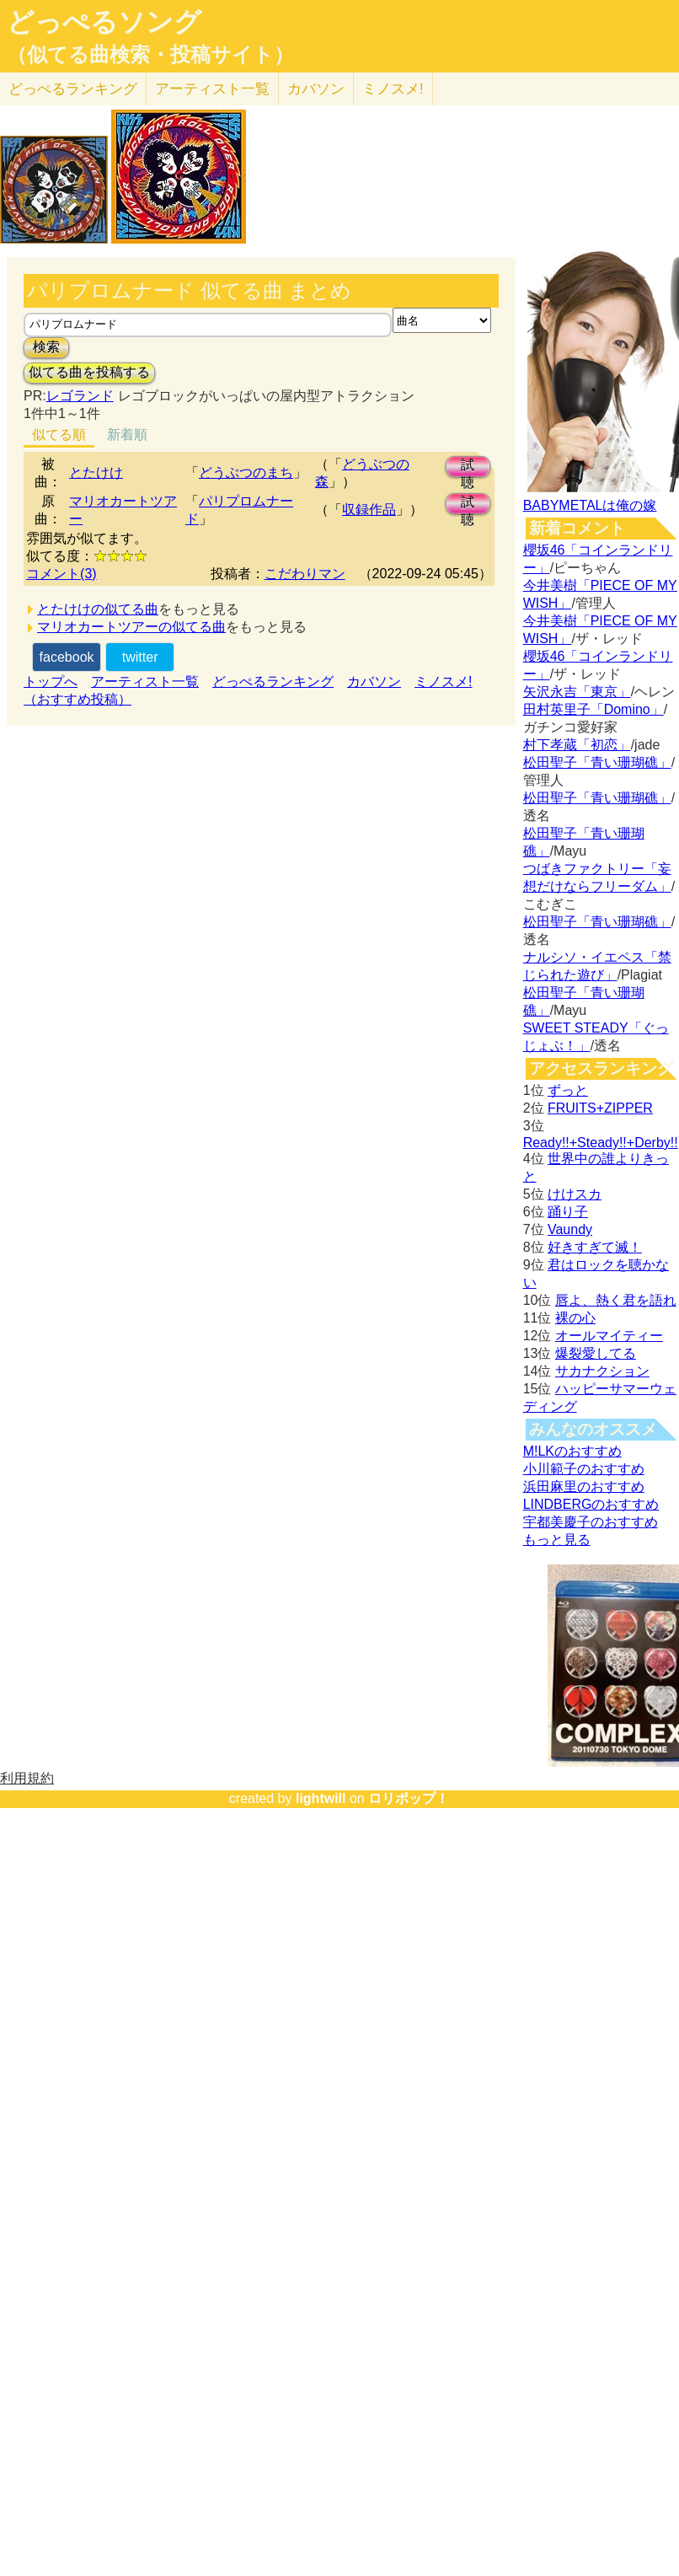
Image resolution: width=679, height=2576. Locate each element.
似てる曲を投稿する (89, 372)
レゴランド (80, 396)
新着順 (127, 434)
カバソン (316, 89)
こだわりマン (305, 573)
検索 (46, 347)
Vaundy (570, 1229)
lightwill (321, 1798)
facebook (67, 657)
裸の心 (575, 1318)
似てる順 (59, 434)
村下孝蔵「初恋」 (577, 745)
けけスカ (574, 1194)
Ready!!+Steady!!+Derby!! (600, 1142)
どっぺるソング (104, 22)
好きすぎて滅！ (595, 1247)
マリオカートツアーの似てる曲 (131, 627)
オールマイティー (609, 1335)
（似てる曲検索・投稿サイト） (150, 55)
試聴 (467, 467)
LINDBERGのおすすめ (591, 1504)
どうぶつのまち (246, 472)
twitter (140, 657)
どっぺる (72, 89)
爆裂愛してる (595, 1353)
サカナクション (602, 1371)
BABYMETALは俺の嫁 (590, 505)
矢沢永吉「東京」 (577, 691)
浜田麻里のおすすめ (583, 1486)
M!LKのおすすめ (572, 1451)
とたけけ (96, 472)
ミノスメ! (393, 89)
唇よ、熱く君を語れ (615, 1300)
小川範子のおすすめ (583, 1469)
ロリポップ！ (408, 1798)
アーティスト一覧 (145, 681)
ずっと (568, 1090)
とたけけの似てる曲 (97, 609)
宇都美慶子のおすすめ (590, 1522)
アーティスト (212, 89)
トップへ (51, 681)
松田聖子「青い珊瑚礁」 (597, 762)
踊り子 (568, 1212)
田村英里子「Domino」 (593, 709)
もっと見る (557, 1539)
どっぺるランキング (273, 681)
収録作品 (369, 509)
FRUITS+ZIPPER (600, 1108)
